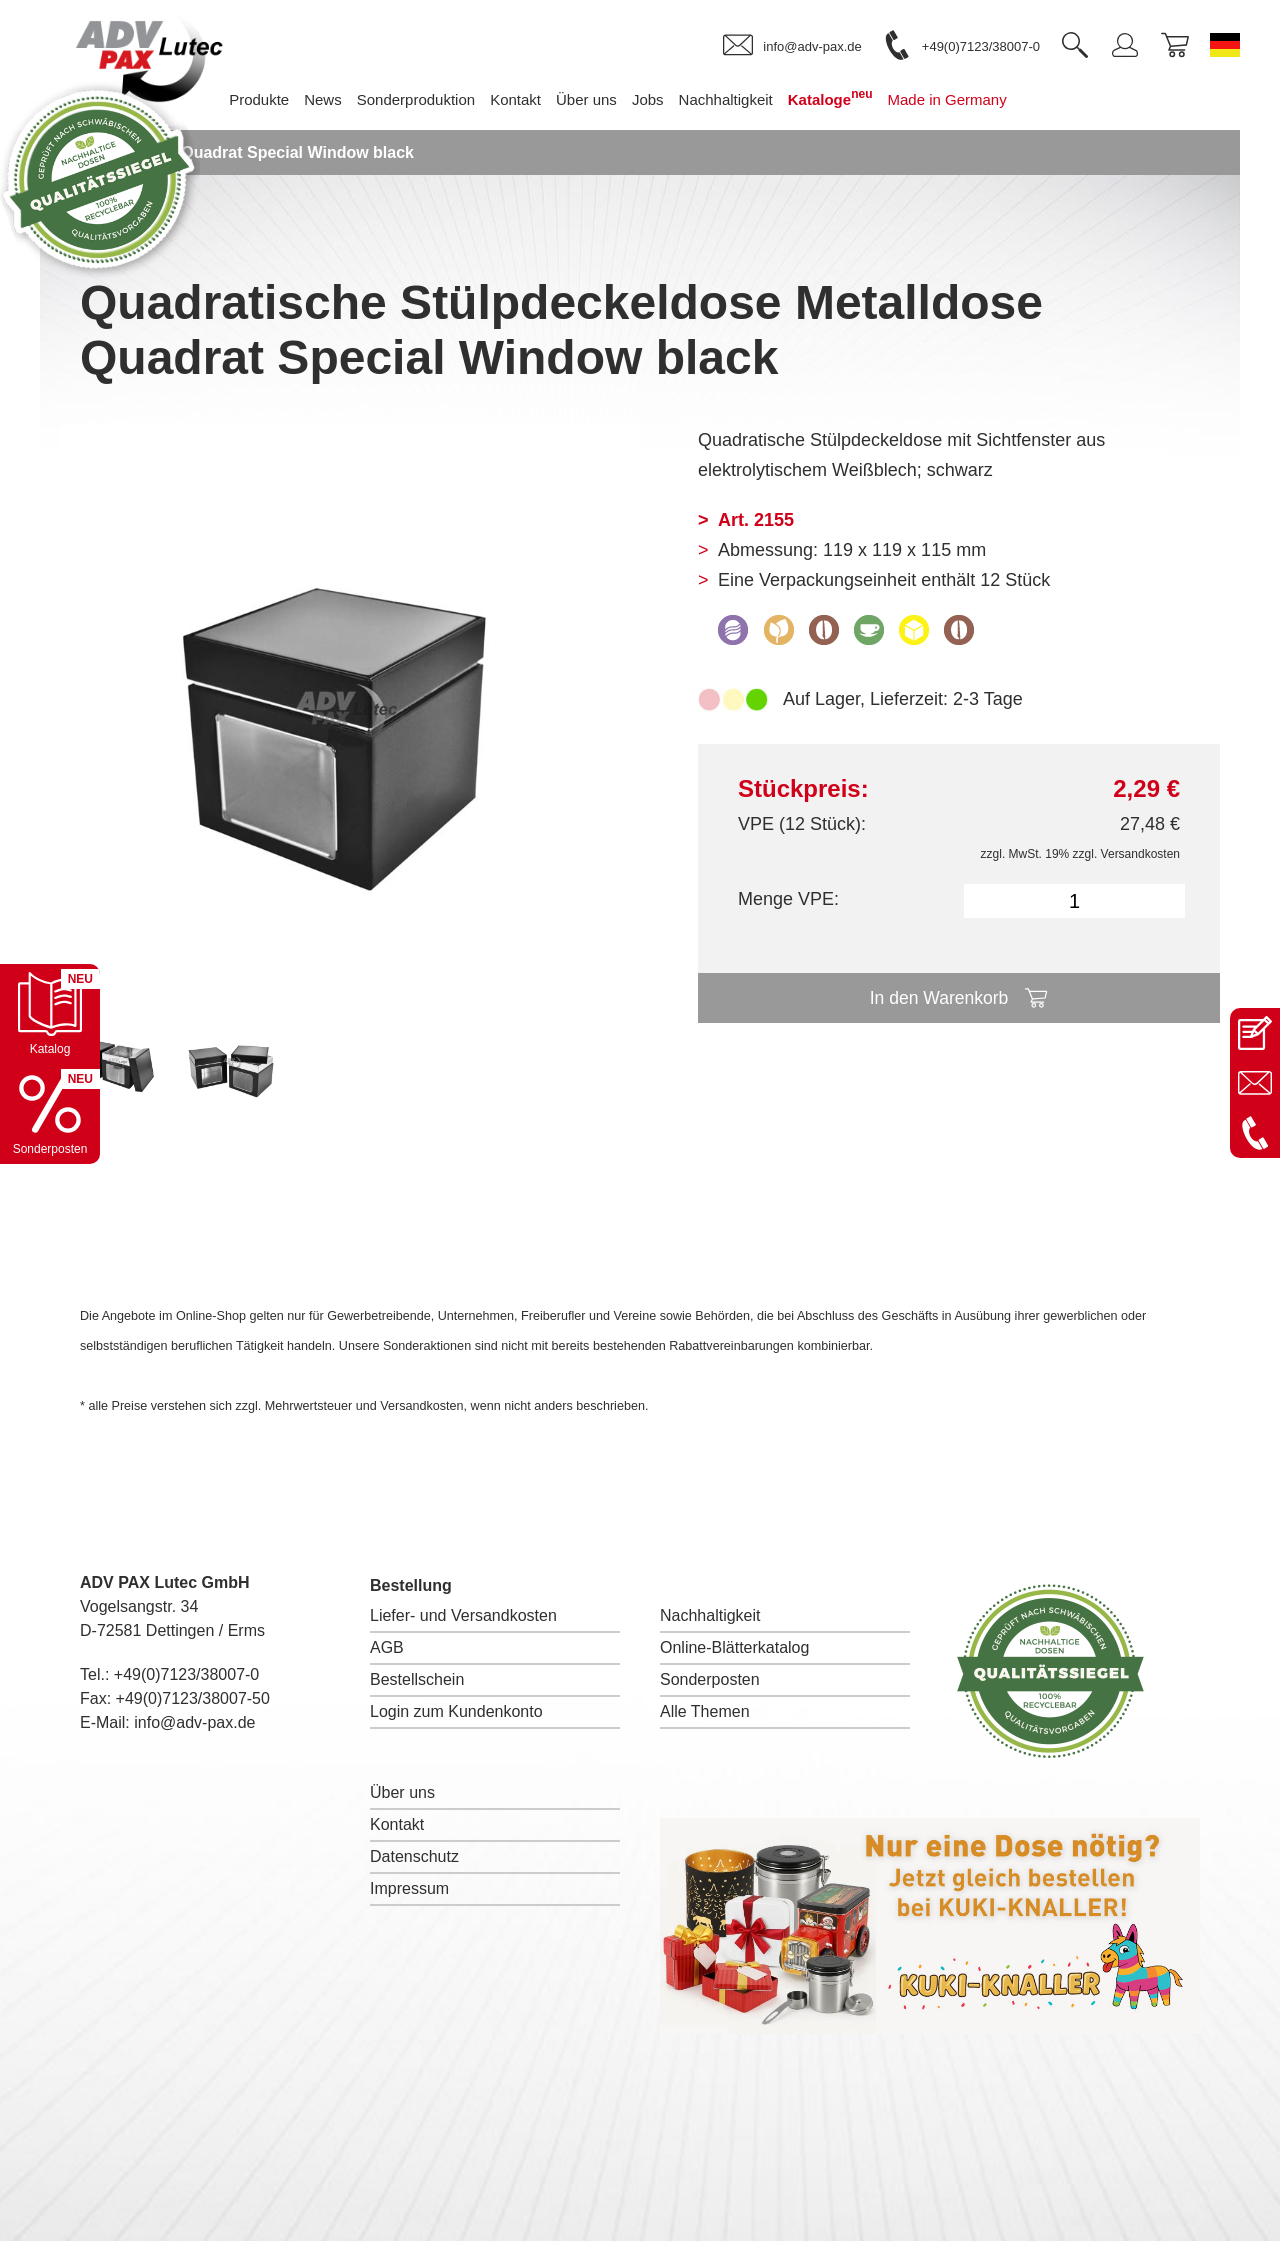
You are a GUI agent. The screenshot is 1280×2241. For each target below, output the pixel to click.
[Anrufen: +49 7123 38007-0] (1255, 1133)
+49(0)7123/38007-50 (193, 1698)
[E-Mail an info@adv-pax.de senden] (1255, 1083)
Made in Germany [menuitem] (962, 99)
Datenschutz (414, 1856)
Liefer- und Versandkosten (463, 1615)
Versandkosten (1140, 854)
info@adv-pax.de (194, 1722)
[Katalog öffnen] (50, 1014)
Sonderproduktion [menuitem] (431, 99)
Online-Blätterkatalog (734, 1647)
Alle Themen (705, 1711)
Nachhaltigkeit (710, 1615)
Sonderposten (710, 1679)
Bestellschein (417, 1679)
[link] (792, 46)
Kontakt (397, 1824)
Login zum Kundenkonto (456, 1711)
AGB (387, 1647)
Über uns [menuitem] (601, 99)
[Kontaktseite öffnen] (1255, 1033)
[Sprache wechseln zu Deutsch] (1225, 45)
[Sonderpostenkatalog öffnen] (50, 1114)
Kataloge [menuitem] (845, 97)
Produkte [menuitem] (274, 99)
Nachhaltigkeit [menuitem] (741, 99)
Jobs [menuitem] (663, 99)
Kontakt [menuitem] (530, 99)
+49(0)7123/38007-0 (186, 1674)
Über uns (402, 1792)
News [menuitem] (339, 99)
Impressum (409, 1888)
